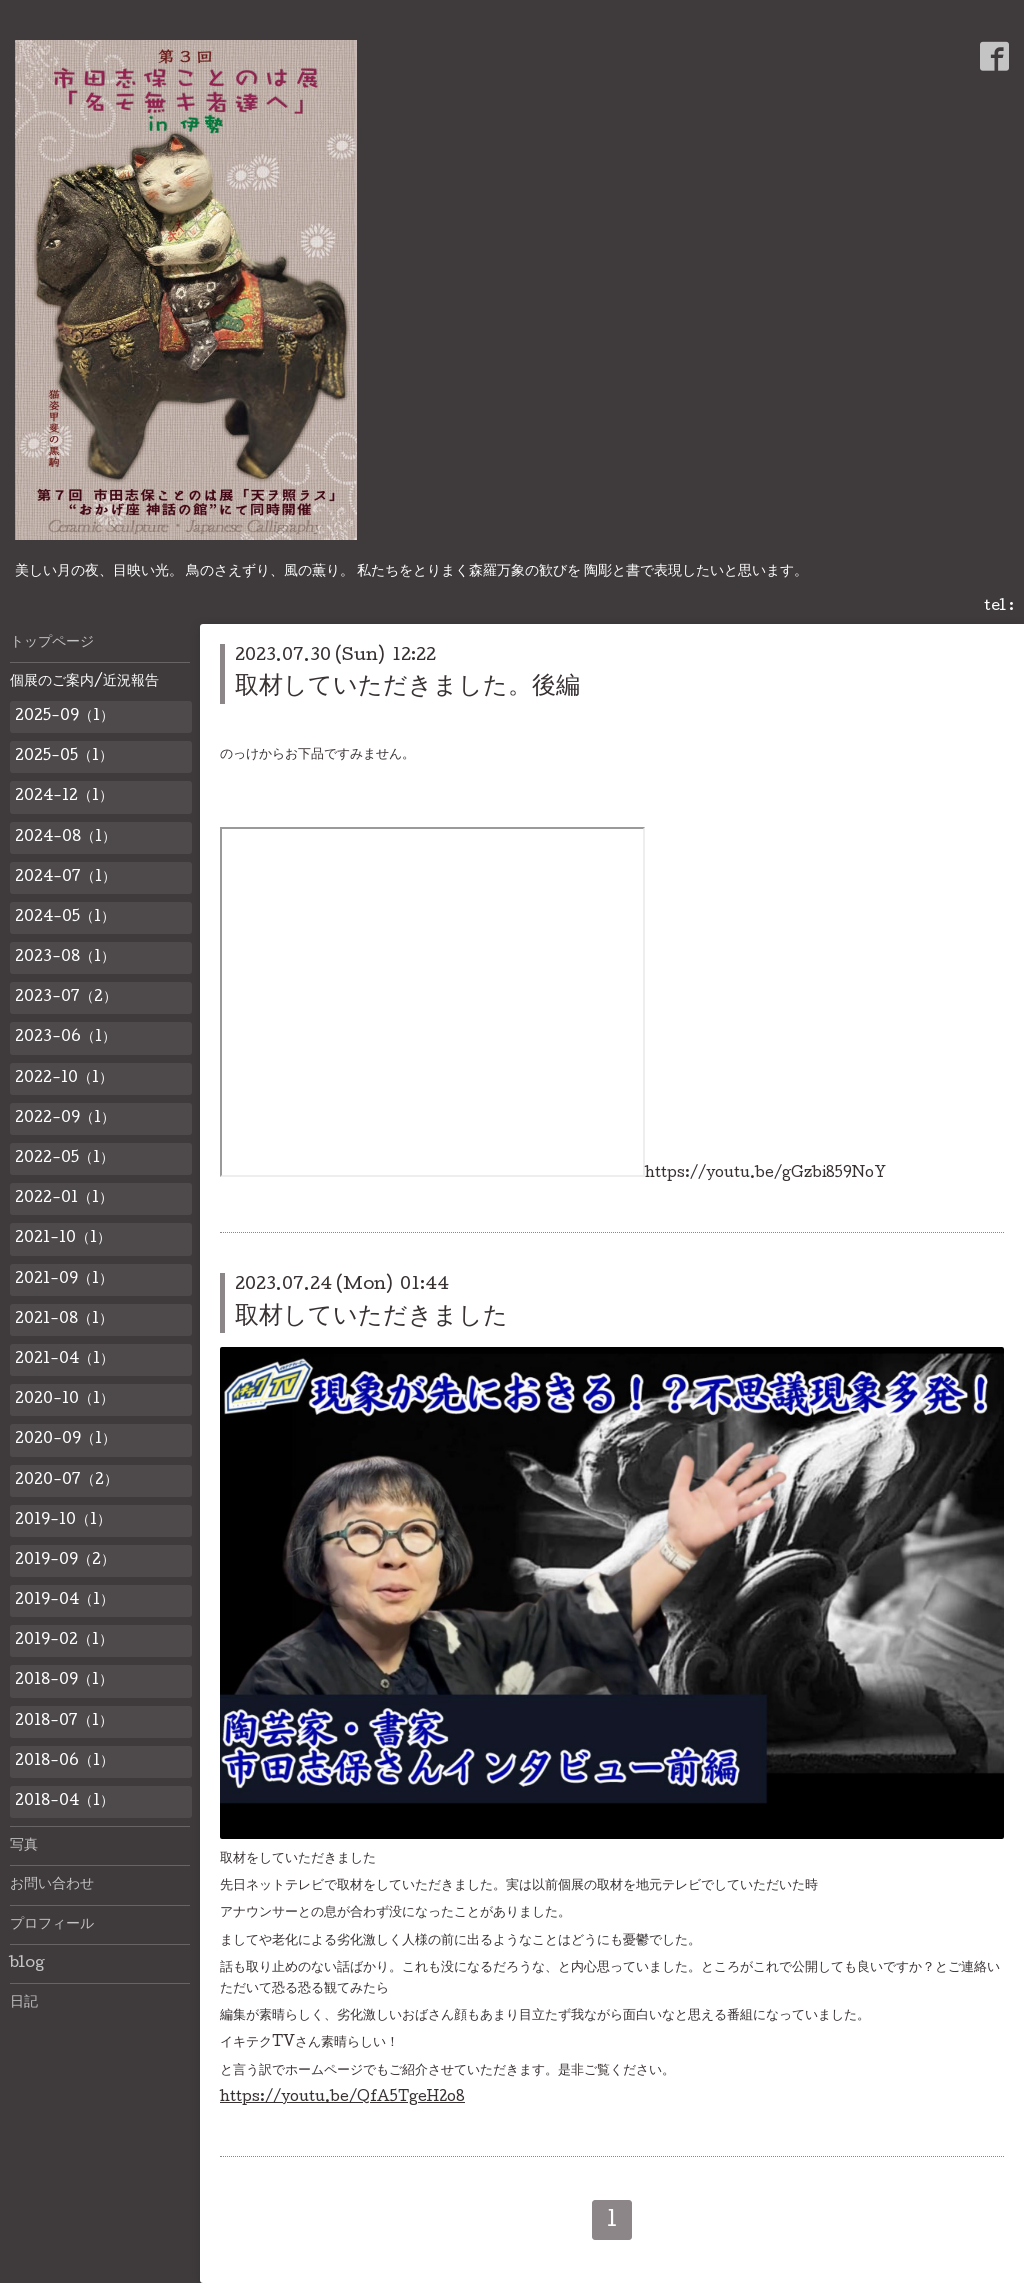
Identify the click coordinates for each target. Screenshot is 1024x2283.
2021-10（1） (63, 1239)
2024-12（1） (64, 797)
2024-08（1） (65, 838)
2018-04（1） (64, 1802)
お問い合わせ (52, 1885)
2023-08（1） (65, 958)
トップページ (52, 643)
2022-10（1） (64, 1079)
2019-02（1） (64, 1641)
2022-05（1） (64, 1159)
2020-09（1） (65, 1440)
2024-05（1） (65, 918)
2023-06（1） (65, 1038)
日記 (24, 2003)
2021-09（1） (64, 1280)
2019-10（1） (63, 1521)
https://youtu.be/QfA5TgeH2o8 (342, 2098)
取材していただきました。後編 (407, 687)
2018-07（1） (64, 1722)
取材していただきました (371, 1317)
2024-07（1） (65, 878)
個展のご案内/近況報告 (84, 682)
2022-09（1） (65, 1119)
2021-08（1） (64, 1320)
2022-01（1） (64, 1199)
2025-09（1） (64, 717)
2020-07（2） (66, 1481)
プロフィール (52, 1925)
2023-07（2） (66, 998)
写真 (24, 1846)
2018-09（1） (64, 1681)
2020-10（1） (64, 1400)
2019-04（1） (64, 1601)
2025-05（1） (64, 757)
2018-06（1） (64, 1762)
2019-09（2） (65, 1561)
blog (27, 1964)
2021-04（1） (64, 1360)
